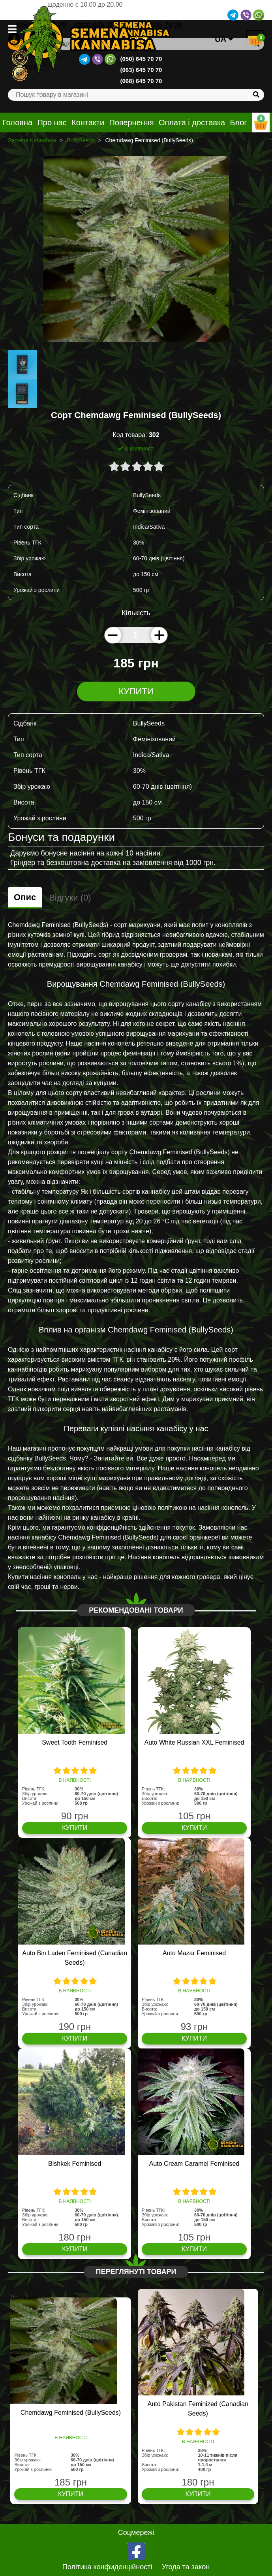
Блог (238, 122)
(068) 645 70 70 (141, 80)
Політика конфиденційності (107, 2567)
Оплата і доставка (192, 122)
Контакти (87, 122)
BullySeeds (80, 140)
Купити (136, 691)
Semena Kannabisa (32, 140)
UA (224, 39)
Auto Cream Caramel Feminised (194, 2163)
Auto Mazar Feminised (194, 1953)
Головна (17, 122)
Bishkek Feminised (74, 2163)
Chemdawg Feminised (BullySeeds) (71, 2412)
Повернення (131, 122)
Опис (25, 897)
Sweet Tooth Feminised (74, 1742)
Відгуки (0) (70, 898)
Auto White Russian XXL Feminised (194, 1742)
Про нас (51, 122)
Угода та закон (186, 2567)
